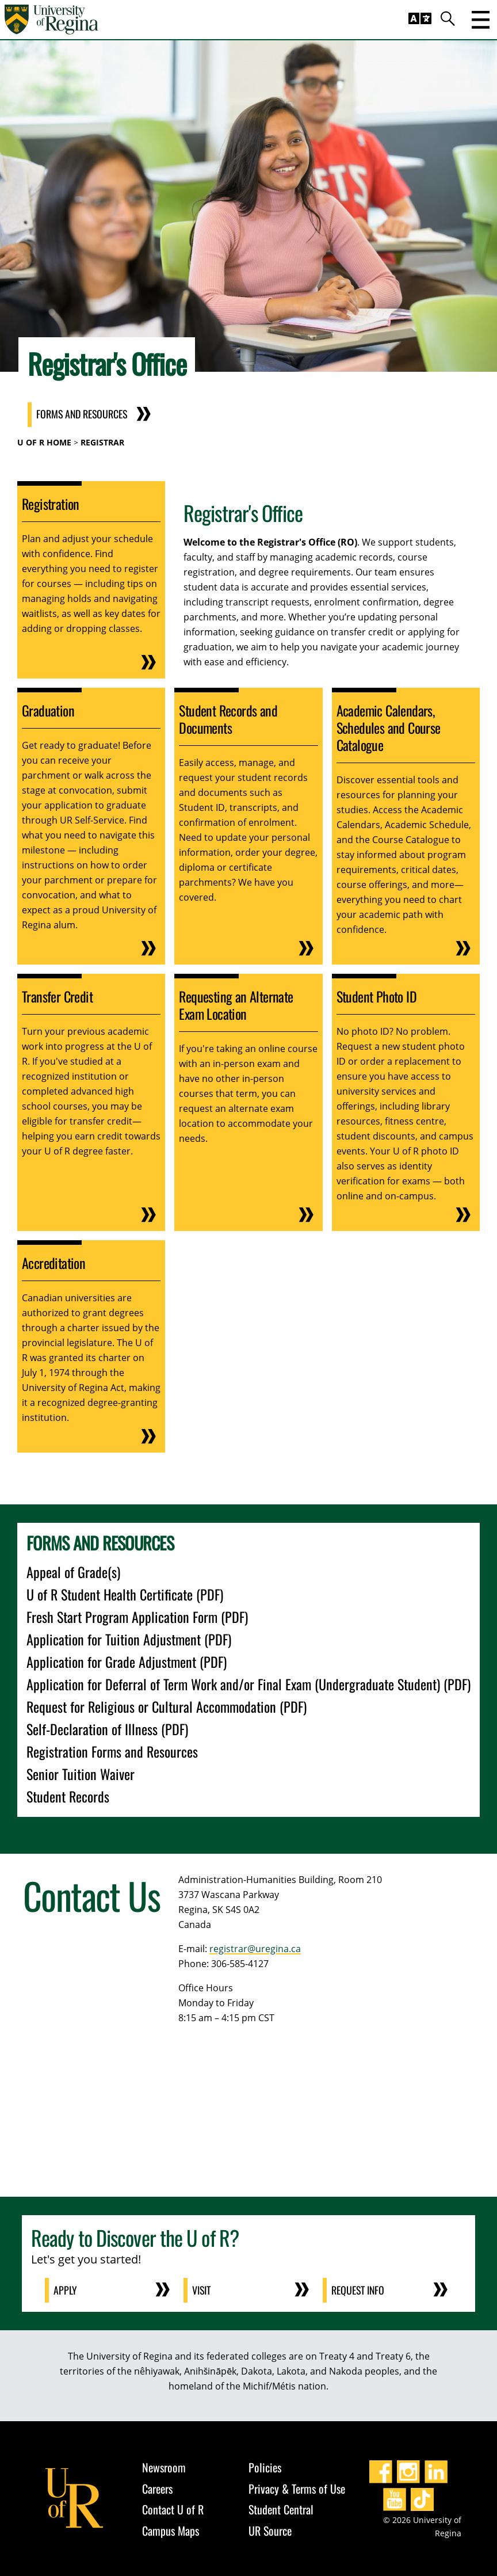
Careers (157, 2488)
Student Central (281, 2508)
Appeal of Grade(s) (73, 1571)
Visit (202, 2289)
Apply (66, 2289)
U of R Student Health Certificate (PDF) (124, 1594)
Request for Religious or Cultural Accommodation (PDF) (166, 1706)
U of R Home (44, 442)
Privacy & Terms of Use (296, 2488)
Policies (264, 2466)
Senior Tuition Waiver (80, 1773)
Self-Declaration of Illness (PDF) (107, 1728)
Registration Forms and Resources (112, 1751)
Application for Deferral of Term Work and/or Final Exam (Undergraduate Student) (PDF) (248, 1684)
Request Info (359, 2289)
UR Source (270, 2530)
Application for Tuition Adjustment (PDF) (128, 1639)
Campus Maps (170, 2530)
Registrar (102, 442)
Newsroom (164, 2466)
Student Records (67, 1796)
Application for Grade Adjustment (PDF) (126, 1661)
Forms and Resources (83, 414)
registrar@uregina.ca (255, 1948)
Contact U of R (173, 2508)
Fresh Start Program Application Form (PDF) (137, 1616)
